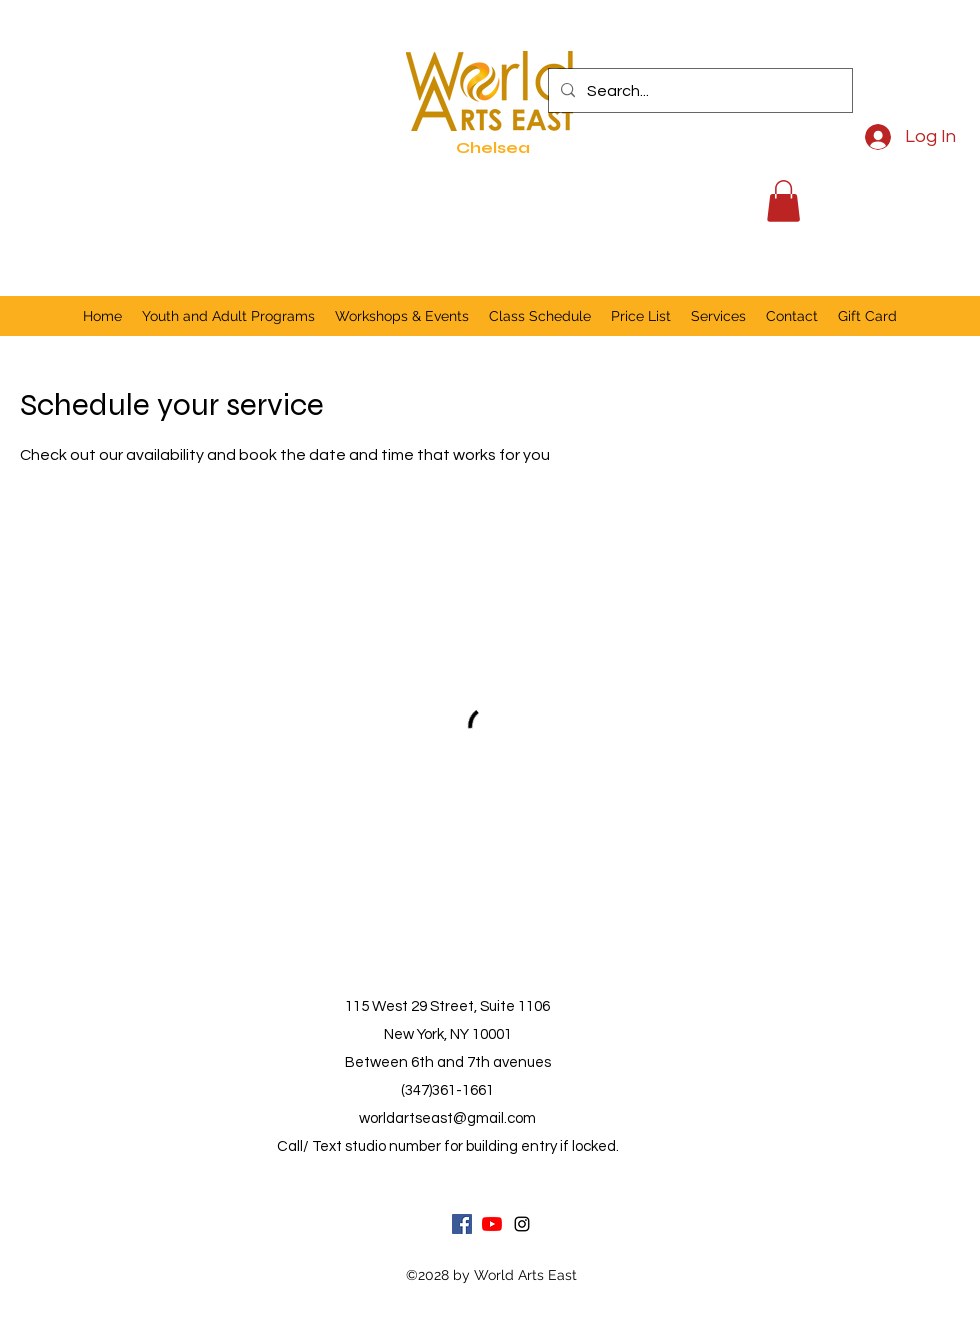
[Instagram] (522, 1224)
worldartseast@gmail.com (447, 1118)
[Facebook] (462, 1224)
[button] (783, 201)
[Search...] (698, 91)
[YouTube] (492, 1224)
